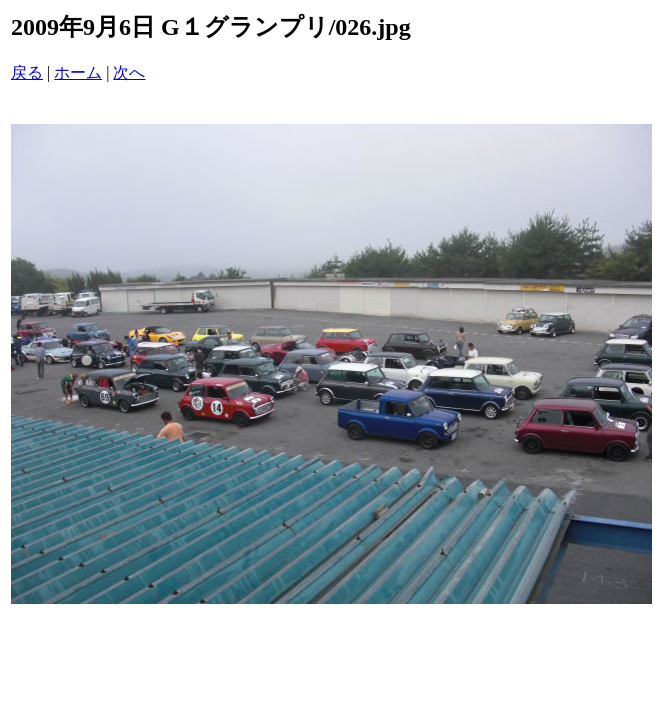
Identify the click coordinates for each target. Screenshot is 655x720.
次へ (129, 72)
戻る (27, 72)
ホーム (78, 72)
